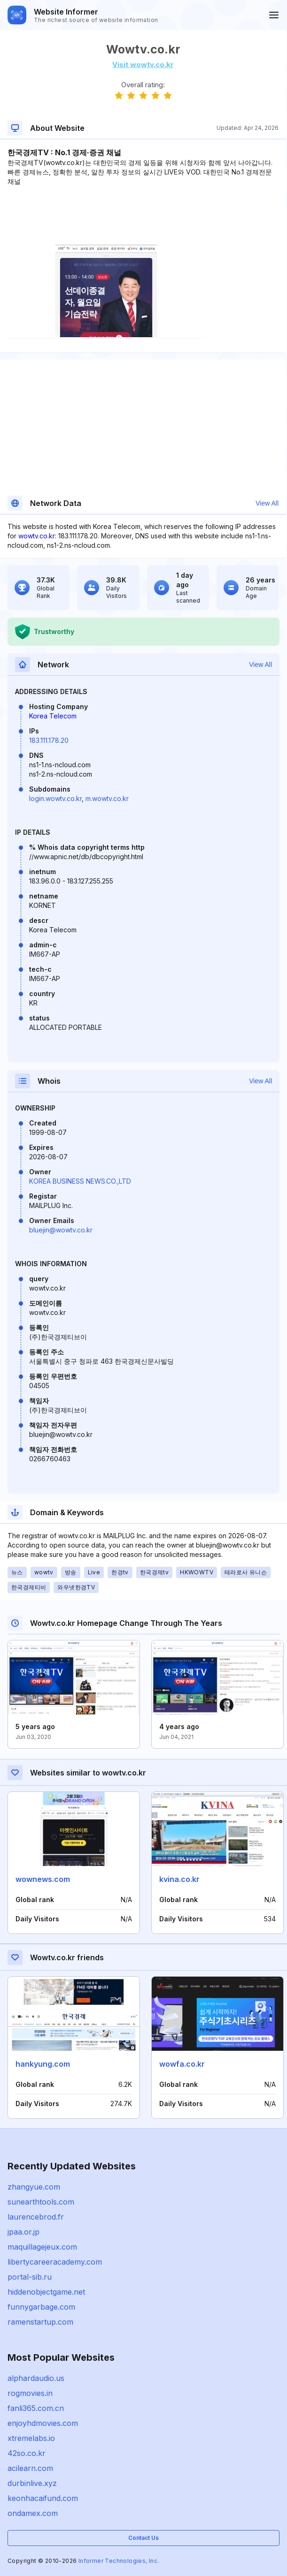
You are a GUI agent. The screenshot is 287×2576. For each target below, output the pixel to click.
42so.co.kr (27, 2453)
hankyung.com (43, 2064)
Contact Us (143, 2537)
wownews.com (43, 1879)
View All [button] (267, 503)
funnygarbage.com (41, 2307)
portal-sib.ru (30, 2276)
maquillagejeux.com (42, 2246)
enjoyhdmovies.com (43, 2423)
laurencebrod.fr (36, 2216)
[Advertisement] (143, 214)
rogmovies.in (30, 2393)
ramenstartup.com (40, 2322)
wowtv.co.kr (36, 536)
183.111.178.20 (49, 740)
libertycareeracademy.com (55, 2261)
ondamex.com (33, 2513)
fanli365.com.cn (36, 2408)
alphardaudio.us (36, 2378)
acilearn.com (30, 2468)
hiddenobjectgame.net (46, 2291)
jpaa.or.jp (23, 2231)
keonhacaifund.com (43, 2498)
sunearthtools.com (41, 2201)
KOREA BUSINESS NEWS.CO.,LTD (80, 1181)
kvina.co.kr (179, 1879)
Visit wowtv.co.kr (143, 64)
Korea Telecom (53, 716)
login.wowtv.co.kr (55, 798)
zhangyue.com (34, 2186)
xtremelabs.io (31, 2438)
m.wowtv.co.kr (107, 798)
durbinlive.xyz (32, 2483)
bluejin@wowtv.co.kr (61, 1230)
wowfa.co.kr (182, 2064)
